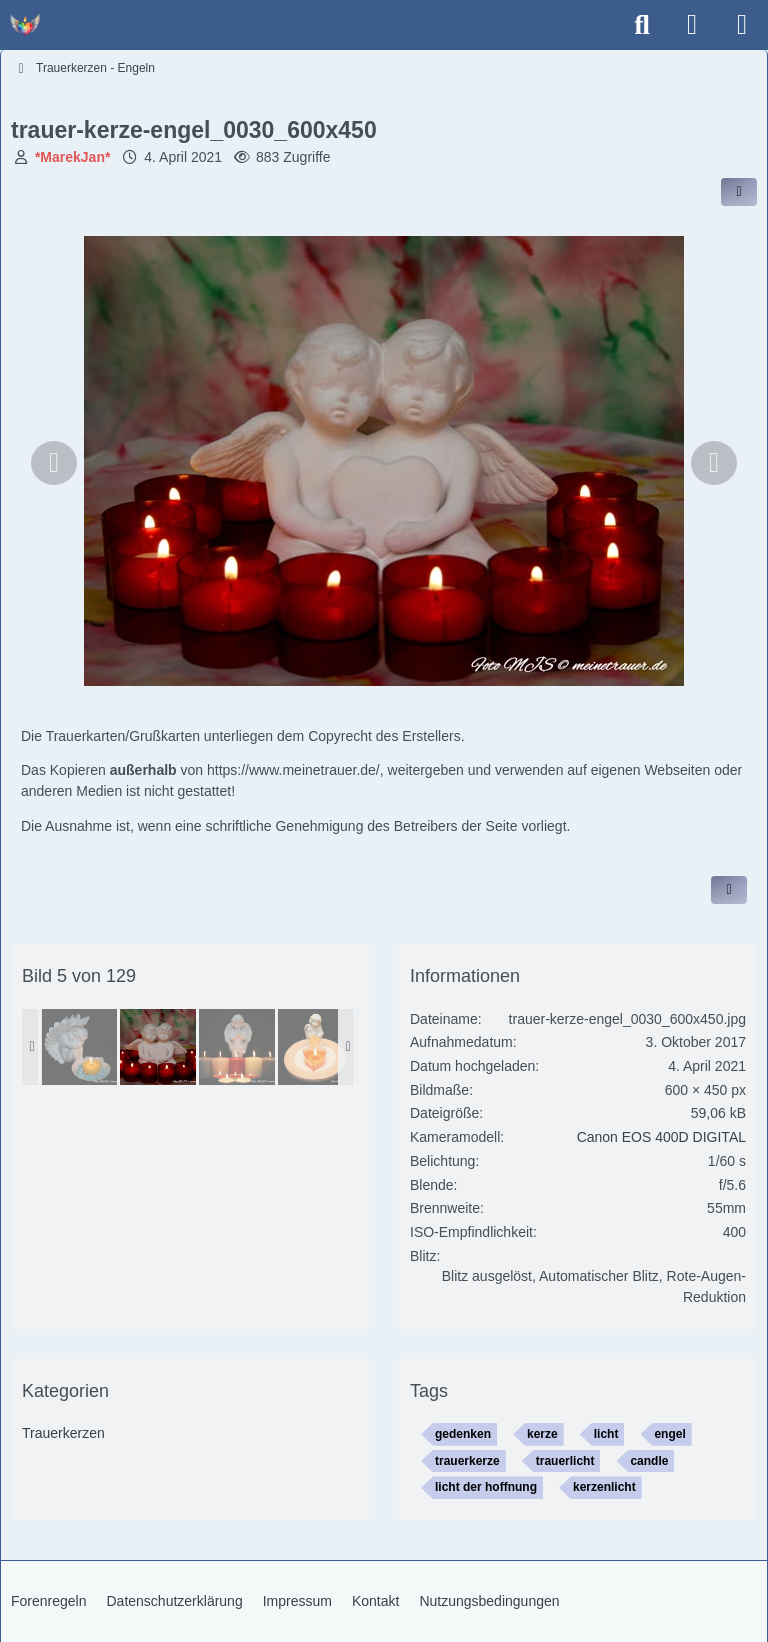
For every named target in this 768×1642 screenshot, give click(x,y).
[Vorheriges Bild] (54, 463)
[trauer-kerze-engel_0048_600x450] (237, 1047)
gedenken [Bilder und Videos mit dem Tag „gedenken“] (463, 1434)
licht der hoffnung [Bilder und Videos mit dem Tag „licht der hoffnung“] (486, 1487)
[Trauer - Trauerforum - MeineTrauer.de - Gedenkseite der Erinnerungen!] (25, 25)
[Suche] (642, 25)
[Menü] (742, 25)
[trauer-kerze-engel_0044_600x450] (316, 1047)
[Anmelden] (692, 25)
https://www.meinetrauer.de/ (293, 770)
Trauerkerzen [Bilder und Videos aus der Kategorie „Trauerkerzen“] (63, 1433)
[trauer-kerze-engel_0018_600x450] (79, 1047)
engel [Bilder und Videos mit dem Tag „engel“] (669, 1434)
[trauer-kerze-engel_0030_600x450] (158, 1047)
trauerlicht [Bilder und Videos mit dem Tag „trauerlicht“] (565, 1461)
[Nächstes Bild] (714, 463)
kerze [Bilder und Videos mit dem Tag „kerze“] (542, 1434)
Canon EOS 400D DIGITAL (661, 1137)
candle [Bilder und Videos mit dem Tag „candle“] (649, 1461)
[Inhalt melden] (729, 890)
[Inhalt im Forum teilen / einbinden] (739, 192)
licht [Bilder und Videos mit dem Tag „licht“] (606, 1434)
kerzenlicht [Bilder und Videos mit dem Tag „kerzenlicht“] (604, 1487)
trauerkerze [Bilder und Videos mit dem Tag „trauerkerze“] (467, 1461)
